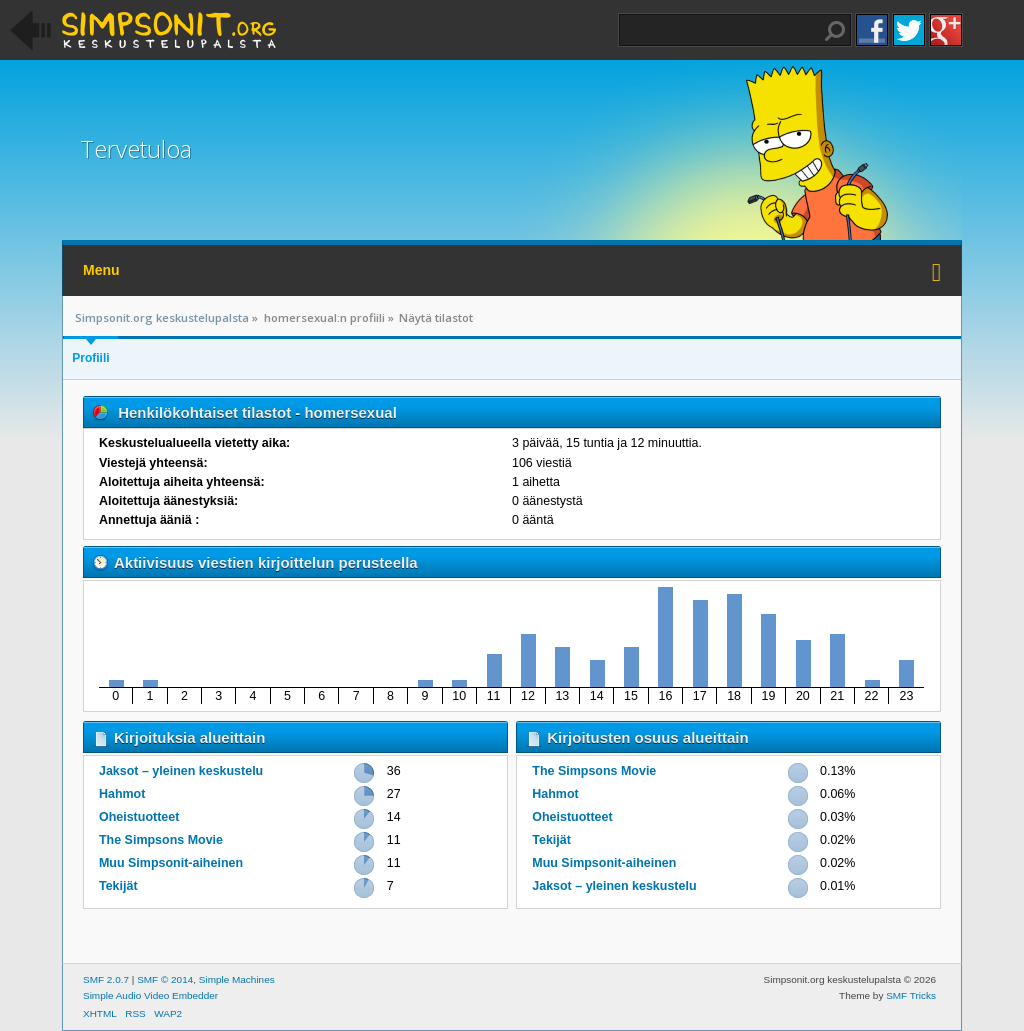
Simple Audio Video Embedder (150, 995)
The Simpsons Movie (161, 840)
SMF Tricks (911, 995)
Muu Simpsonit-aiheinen (171, 863)
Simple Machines (237, 979)
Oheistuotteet (139, 817)
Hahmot (122, 794)
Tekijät (118, 886)
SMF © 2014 (165, 979)
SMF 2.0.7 (106, 979)
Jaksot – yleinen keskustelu (181, 771)
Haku (835, 31)
